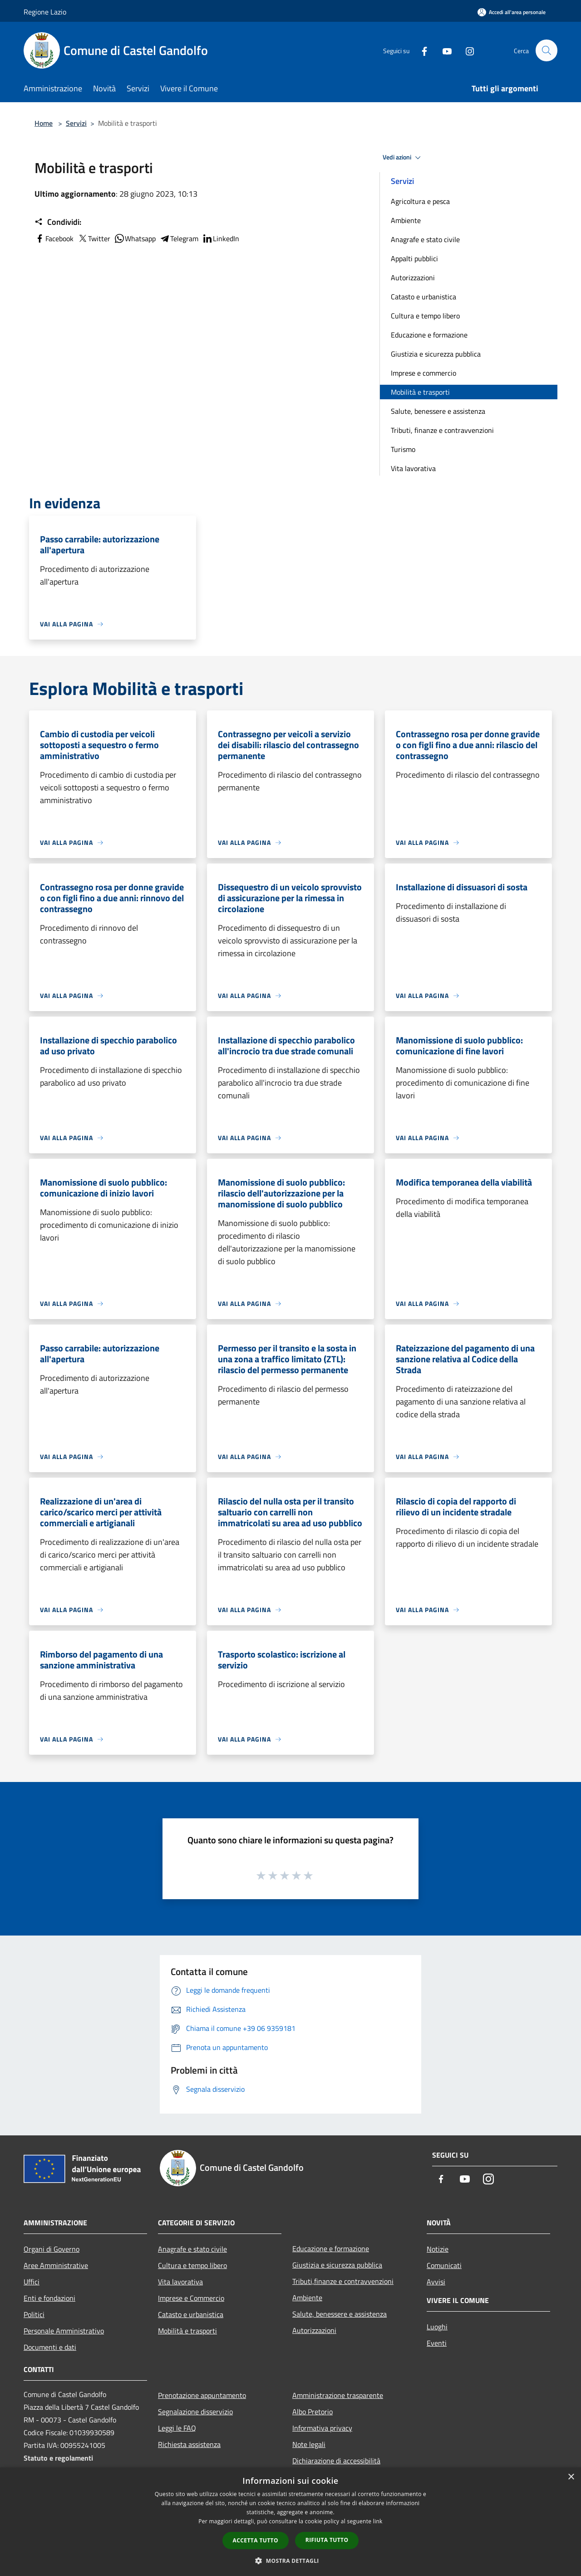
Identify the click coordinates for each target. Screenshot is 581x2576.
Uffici (31, 2281)
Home (43, 123)
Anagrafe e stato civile (425, 239)
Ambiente (406, 220)
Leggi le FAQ (177, 2427)
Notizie (437, 2248)
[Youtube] (443, 50)
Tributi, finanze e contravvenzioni (442, 430)
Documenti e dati (50, 2347)
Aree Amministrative (56, 2265)
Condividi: (57, 222)
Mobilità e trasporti (420, 392)
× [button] (570, 2477)
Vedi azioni (403, 157)
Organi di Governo (51, 2248)
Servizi (76, 123)
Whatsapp (135, 238)
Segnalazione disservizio (195, 2411)
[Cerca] (546, 50)
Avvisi (436, 2281)
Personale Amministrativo (64, 2330)
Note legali (308, 2444)
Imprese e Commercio (191, 2298)
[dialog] (290, 2521)
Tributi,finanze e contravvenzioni (343, 2281)
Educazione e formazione (429, 334)
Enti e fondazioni (49, 2298)
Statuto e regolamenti (58, 2457)
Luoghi (437, 2326)
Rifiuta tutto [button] (327, 2540)
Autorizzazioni (413, 277)
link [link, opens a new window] (378, 2521)
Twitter (93, 238)
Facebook (54, 238)
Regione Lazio (45, 11)
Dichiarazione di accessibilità (336, 2460)
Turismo (403, 449)
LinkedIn (220, 238)
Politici (34, 2314)
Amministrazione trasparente (337, 2395)
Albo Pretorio (312, 2411)
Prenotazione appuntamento (202, 2395)
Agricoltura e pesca (420, 201)
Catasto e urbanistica (423, 296)
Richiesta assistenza (189, 2444)
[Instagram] (466, 50)
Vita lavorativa (413, 468)
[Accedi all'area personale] (511, 12)
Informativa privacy (322, 2427)
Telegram (178, 238)
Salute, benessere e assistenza (438, 411)
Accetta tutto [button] (255, 2540)
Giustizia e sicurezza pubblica (436, 353)
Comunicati (444, 2265)
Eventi (437, 2343)
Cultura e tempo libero (425, 315)
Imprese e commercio (423, 372)
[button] (290, 2560)
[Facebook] (420, 50)
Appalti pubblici (414, 258)
